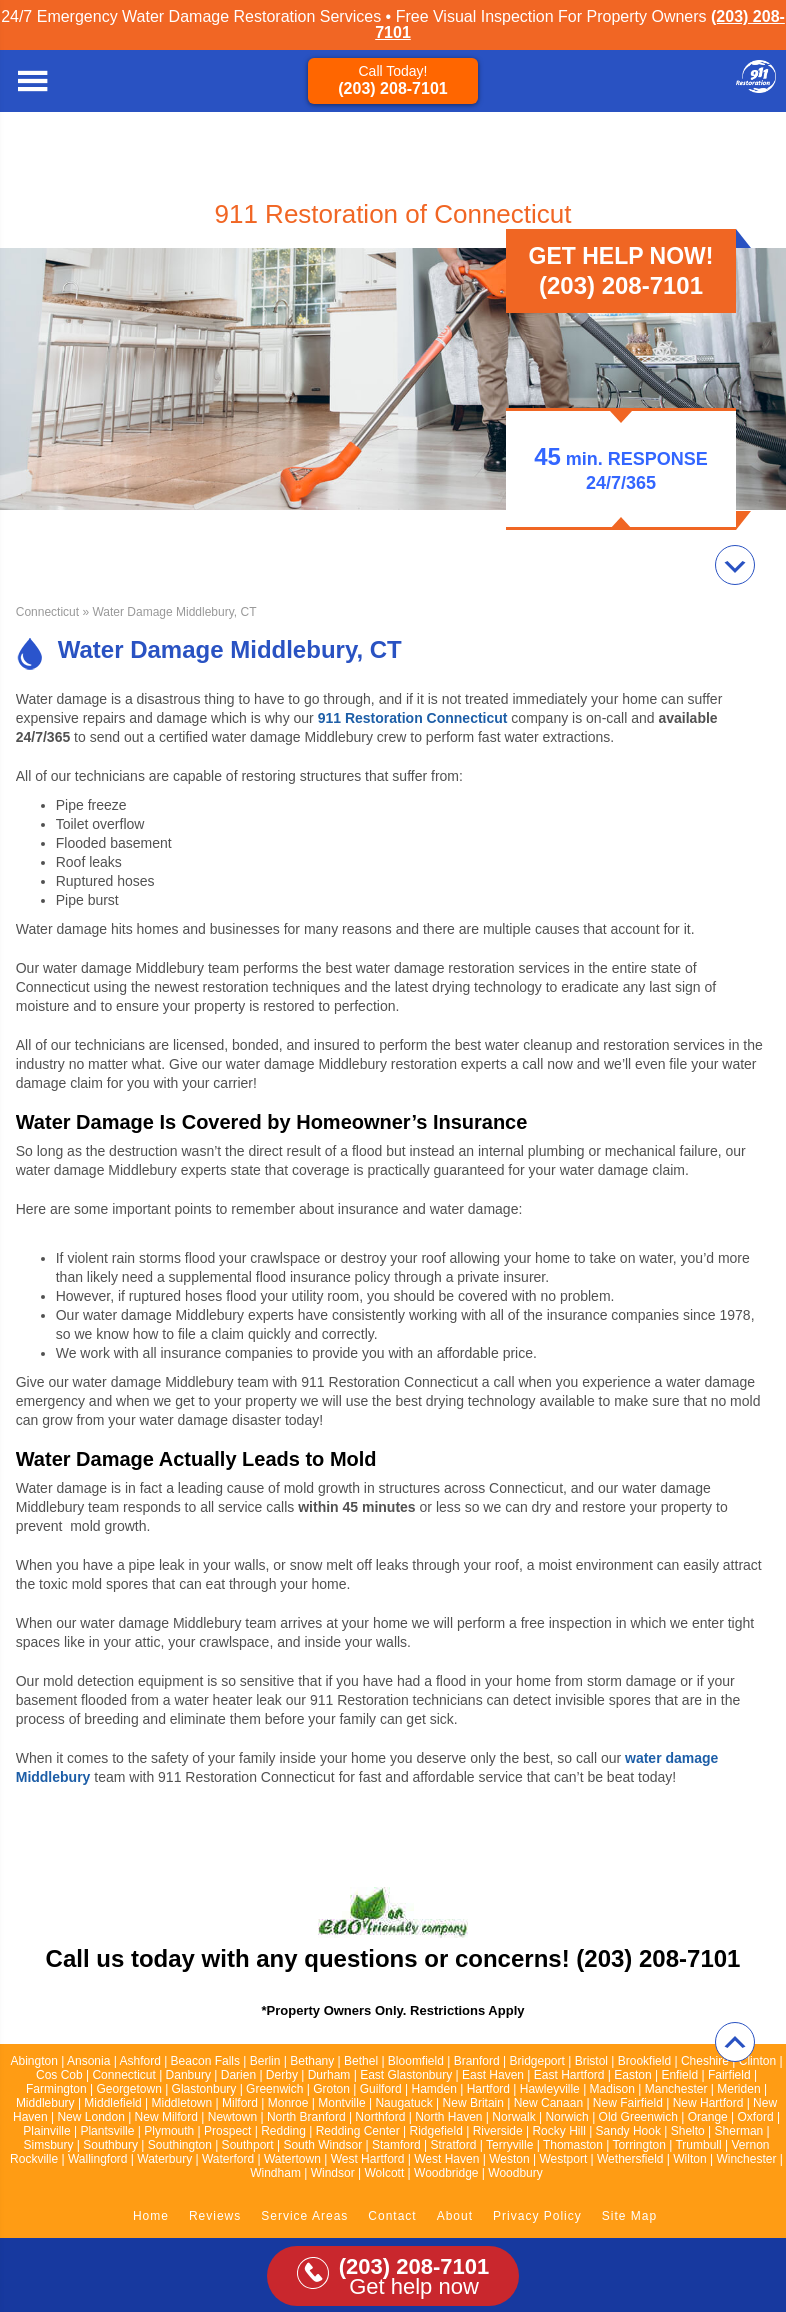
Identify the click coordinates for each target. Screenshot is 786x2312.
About (455, 2216)
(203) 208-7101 (392, 88)
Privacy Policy (537, 2216)
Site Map (629, 2216)
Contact (392, 2216)
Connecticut (47, 612)
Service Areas (304, 2216)
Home (151, 2216)
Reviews (215, 2216)
